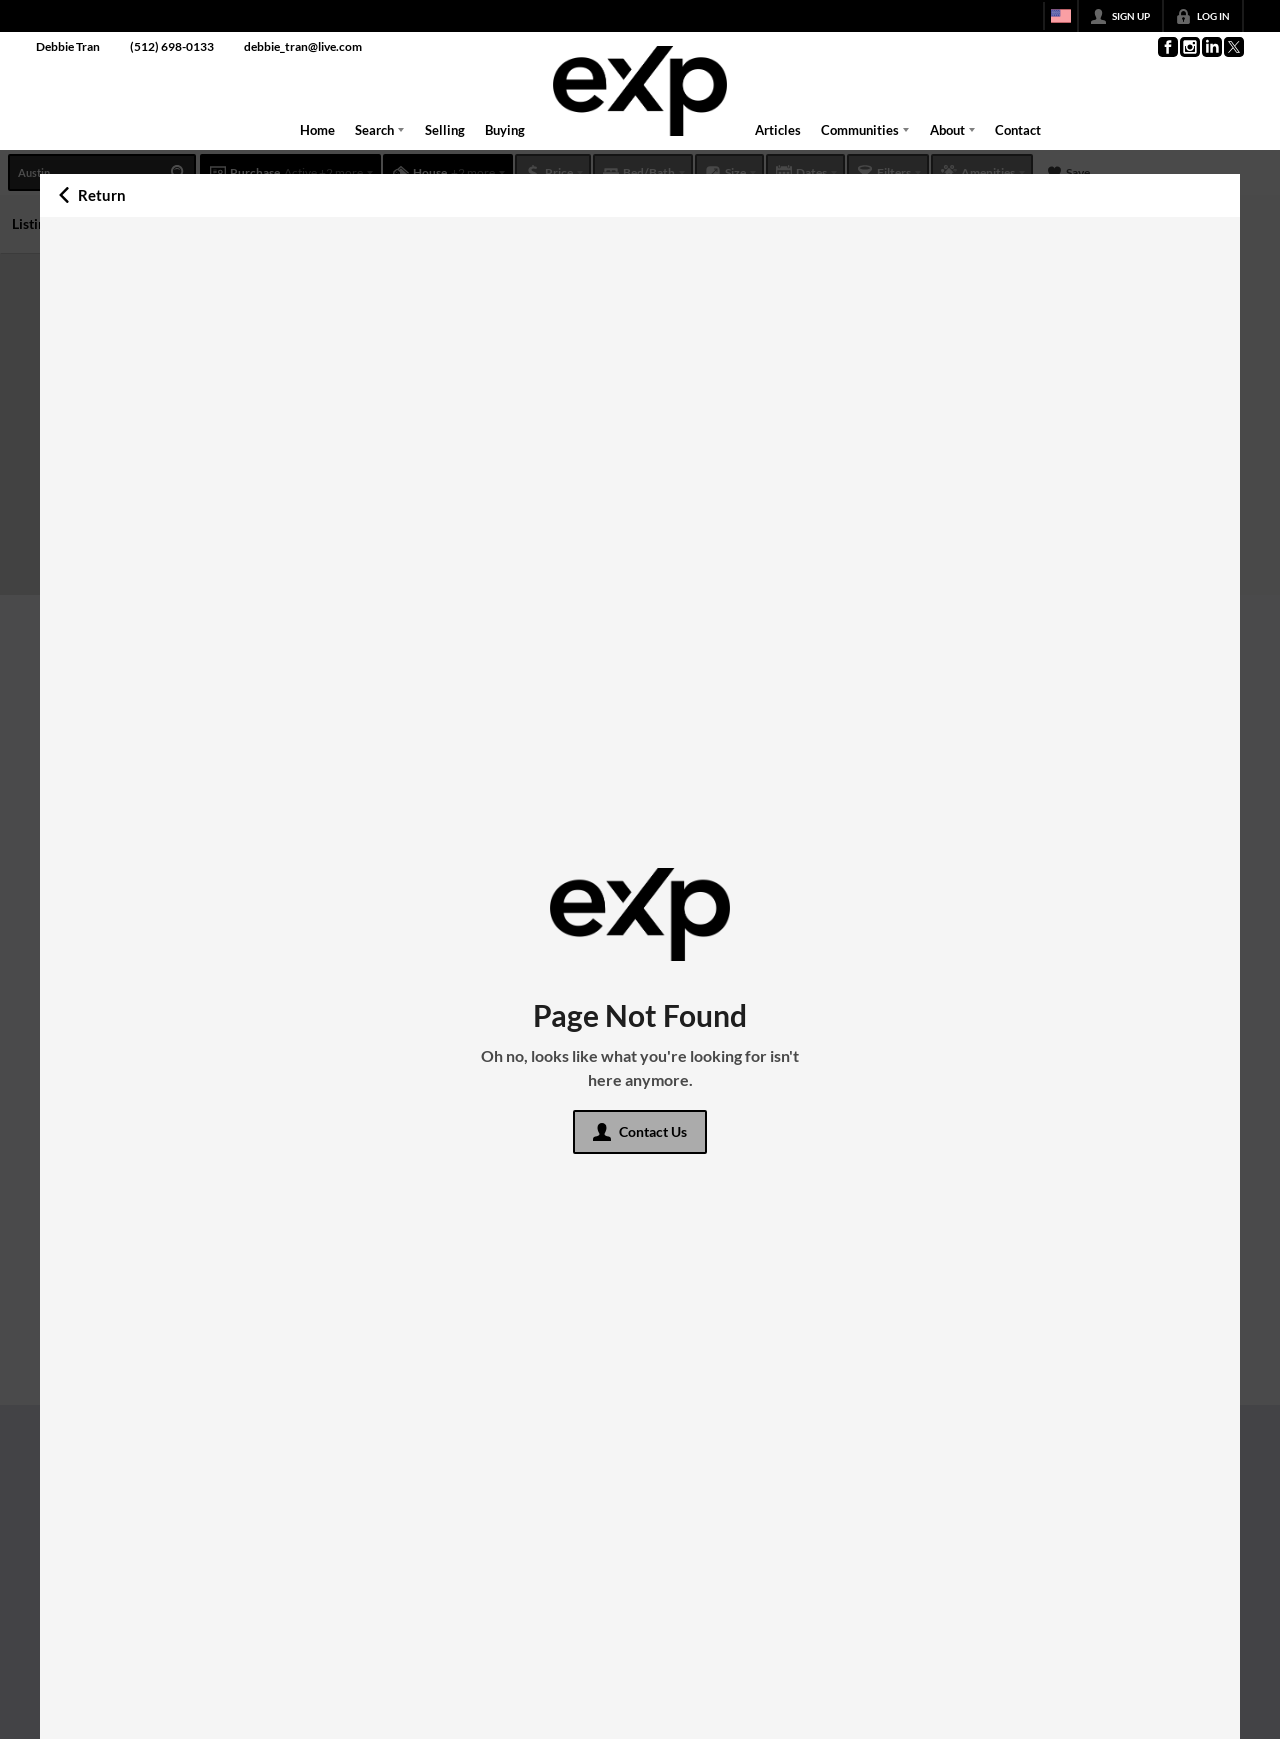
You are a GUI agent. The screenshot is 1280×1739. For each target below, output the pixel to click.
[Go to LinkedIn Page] (1211, 47)
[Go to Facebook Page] (1167, 47)
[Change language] (1061, 16)
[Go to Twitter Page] (1233, 47)
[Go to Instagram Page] (1189, 47)
